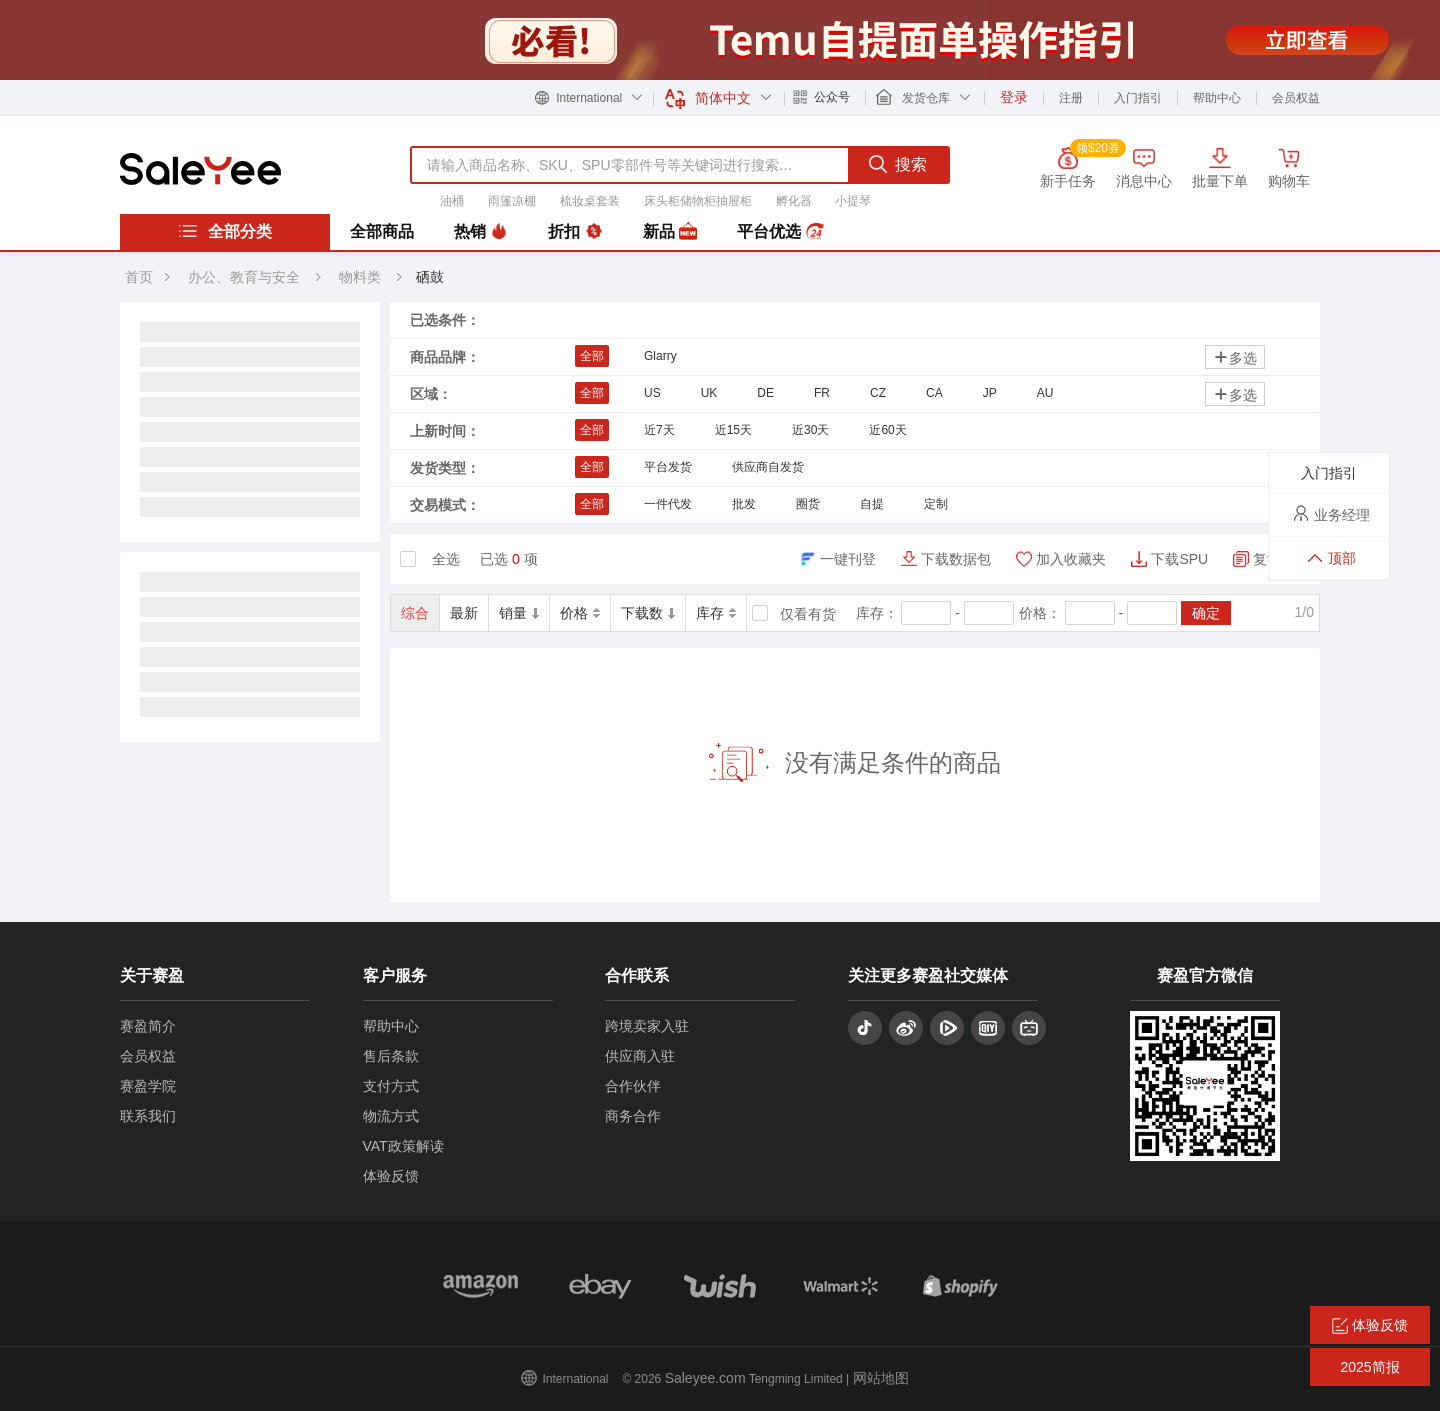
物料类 (362, 277)
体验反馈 (391, 1176)
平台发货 (668, 467)
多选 (1235, 357)
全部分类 (225, 231)
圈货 (808, 504)
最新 (464, 613)
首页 (139, 277)
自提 (872, 504)
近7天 (659, 430)
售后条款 (391, 1056)
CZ (878, 393)
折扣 (575, 232)
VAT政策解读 (403, 1146)
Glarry (660, 356)
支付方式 (391, 1086)
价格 (580, 613)
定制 (936, 504)
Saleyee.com (705, 1378)
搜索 (898, 164)
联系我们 (148, 1116)
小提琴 (853, 201)
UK (709, 393)
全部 (592, 356)
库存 (716, 613)
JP (990, 393)
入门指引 (1138, 98)
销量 (519, 613)
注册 (1071, 98)
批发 (744, 504)
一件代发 (668, 504)
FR (822, 393)
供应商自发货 (768, 467)
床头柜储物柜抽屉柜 (698, 201)
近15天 (733, 430)
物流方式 (391, 1116)
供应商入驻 (640, 1056)
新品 (670, 232)
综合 (415, 613)
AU (1045, 393)
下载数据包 (956, 559)
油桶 (452, 201)
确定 (1206, 613)
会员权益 (1296, 98)
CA (934, 393)
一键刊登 (848, 559)
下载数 (648, 613)
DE (765, 393)
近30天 (810, 430)
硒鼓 (430, 277)
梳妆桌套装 (590, 201)
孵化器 (794, 201)
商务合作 (633, 1116)
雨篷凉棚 (512, 201)
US (652, 393)
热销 (481, 232)
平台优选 (780, 232)
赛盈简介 (148, 1026)
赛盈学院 (148, 1086)
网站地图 (881, 1378)
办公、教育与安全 (244, 277)
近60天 (887, 430)
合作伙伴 (633, 1086)
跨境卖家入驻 (647, 1026)
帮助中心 (1217, 98)
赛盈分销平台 (200, 169)
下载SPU (1179, 559)
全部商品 (382, 231)
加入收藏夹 (1071, 559)
